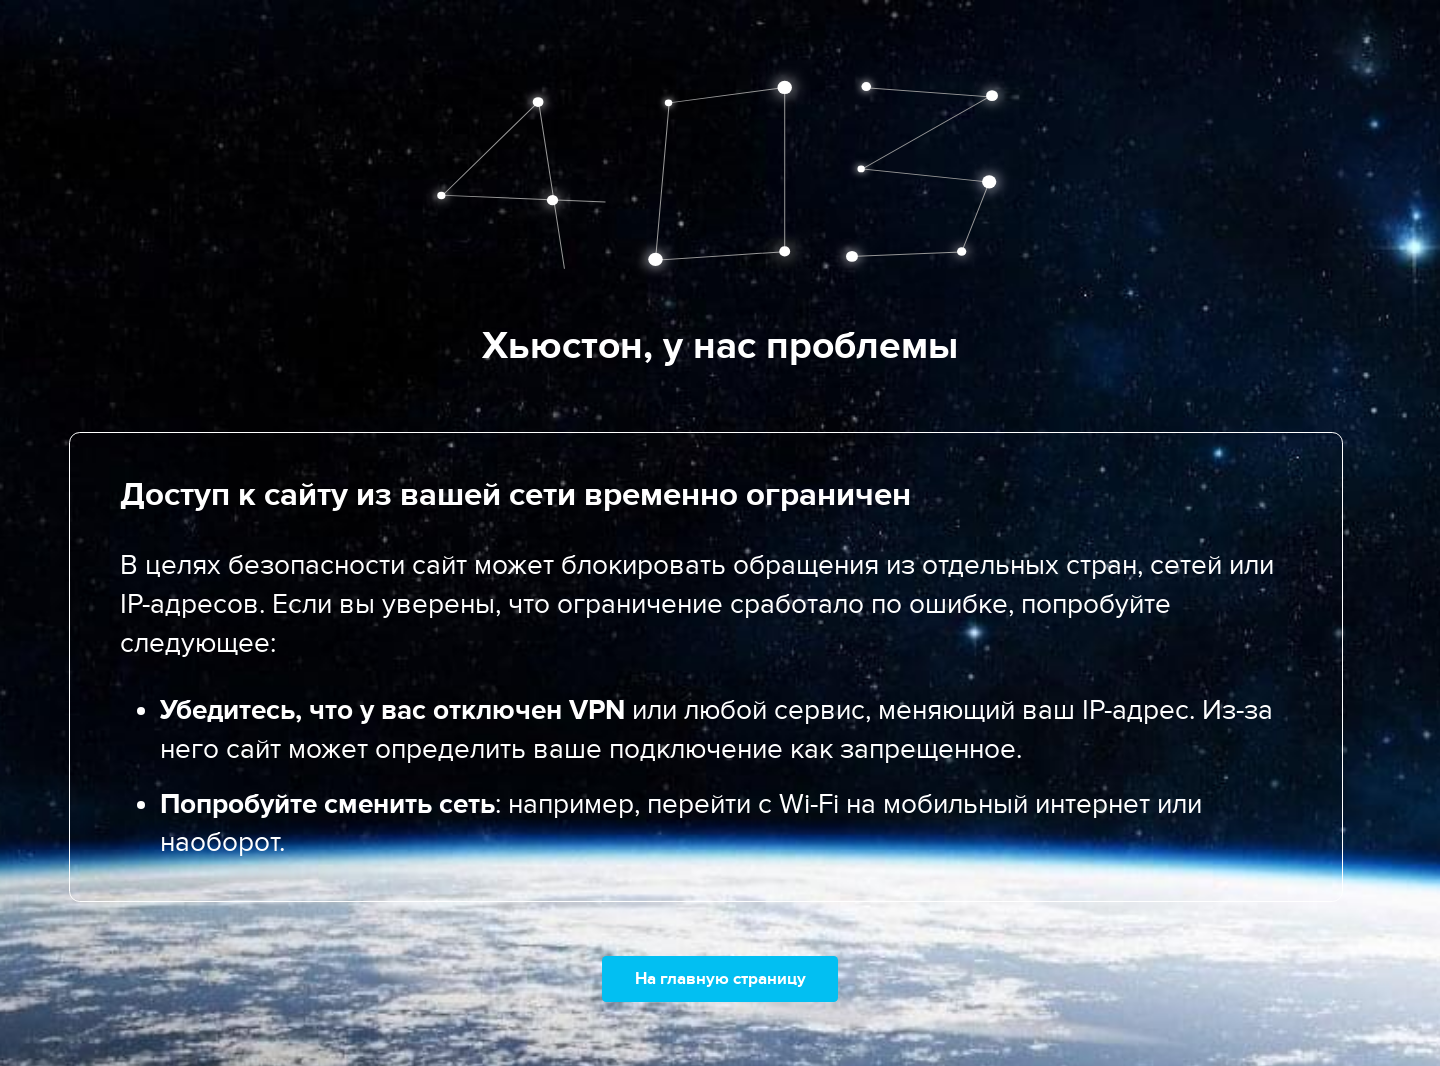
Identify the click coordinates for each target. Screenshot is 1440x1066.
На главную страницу (720, 978)
